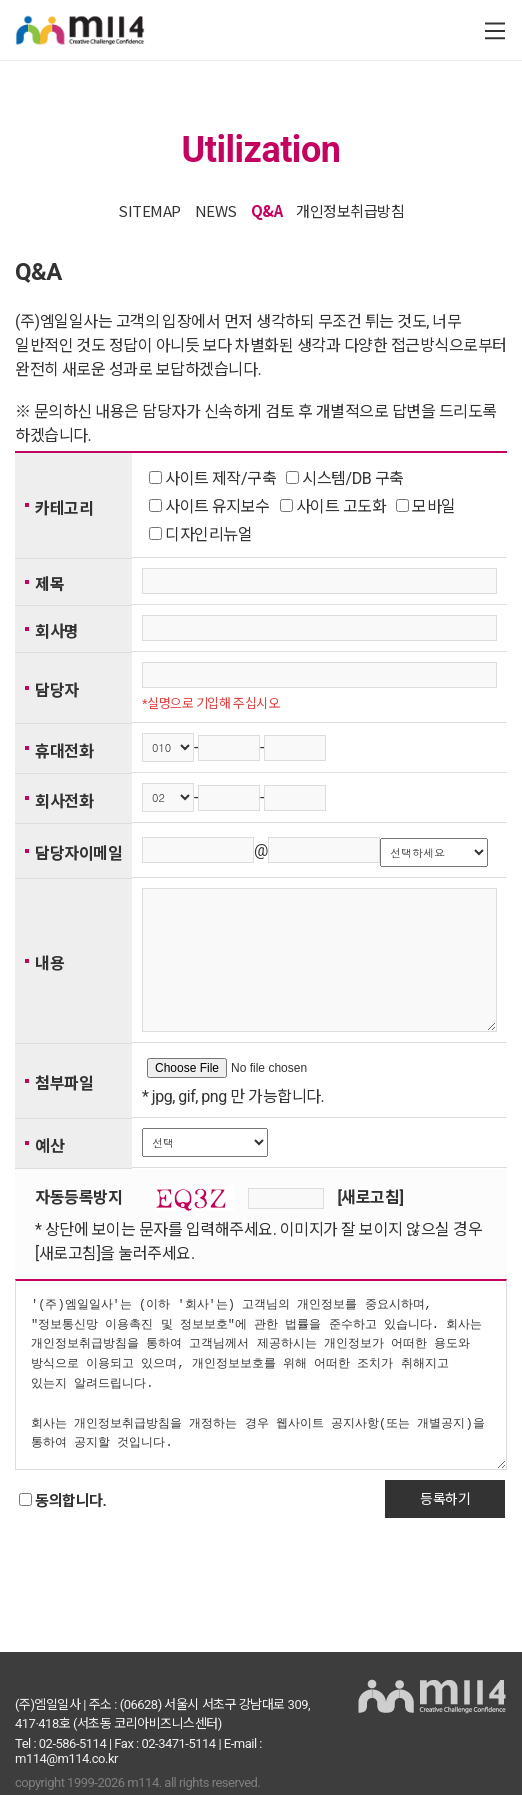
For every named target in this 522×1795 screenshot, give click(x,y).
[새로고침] (370, 1227)
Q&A (267, 210)
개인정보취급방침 (350, 210)
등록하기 (445, 1529)
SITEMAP (149, 210)
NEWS (216, 210)
